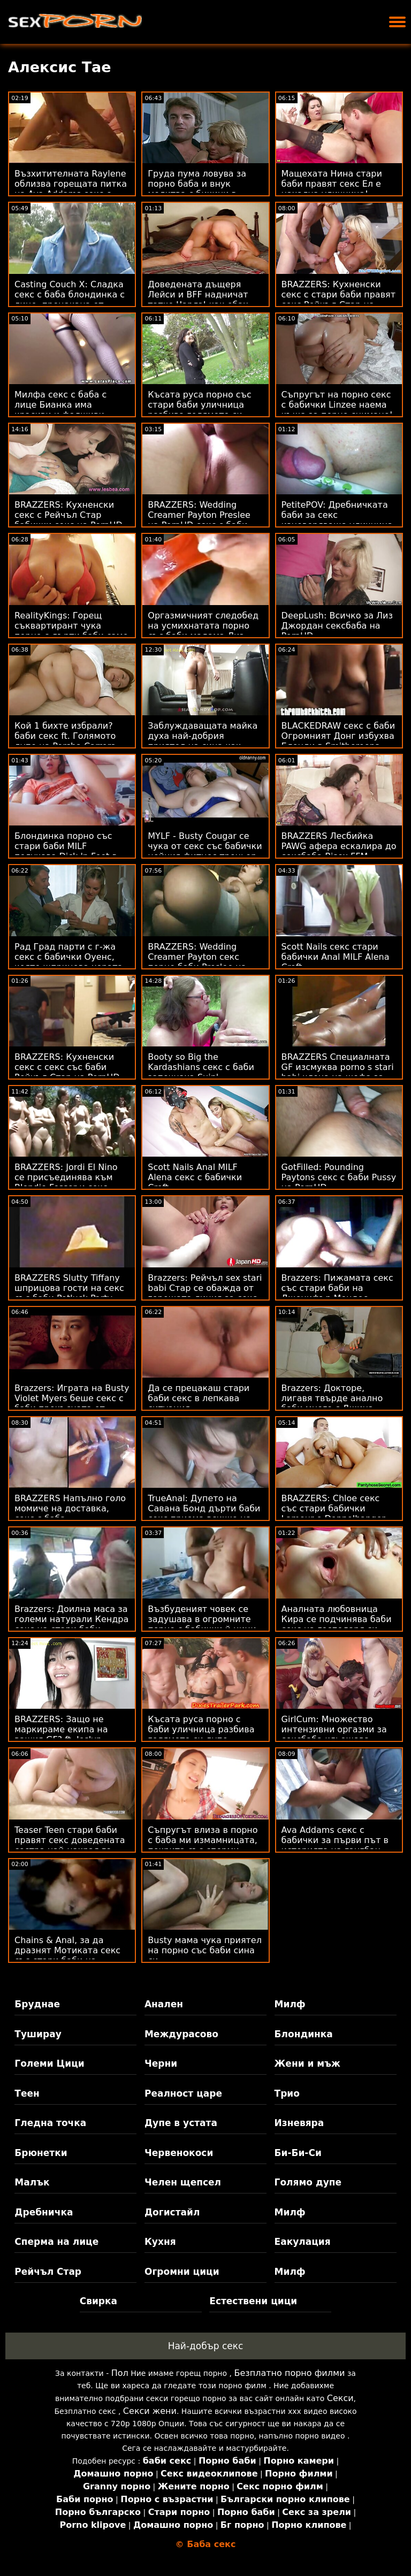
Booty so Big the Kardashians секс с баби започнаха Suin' (201, 1067)
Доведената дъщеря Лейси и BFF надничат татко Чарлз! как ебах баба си (198, 299)
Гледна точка (50, 2123)
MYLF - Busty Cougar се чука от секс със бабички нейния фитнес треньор (205, 846)
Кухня (160, 2241)
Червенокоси (178, 2152)
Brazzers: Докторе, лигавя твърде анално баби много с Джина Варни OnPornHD (332, 1403)
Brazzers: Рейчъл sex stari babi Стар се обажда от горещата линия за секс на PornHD (205, 1293)
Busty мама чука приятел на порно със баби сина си (205, 1950)
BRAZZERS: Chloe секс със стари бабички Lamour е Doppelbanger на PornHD (333, 1513)
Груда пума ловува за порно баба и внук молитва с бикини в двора (197, 189)
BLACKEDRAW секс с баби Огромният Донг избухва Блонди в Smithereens (338, 736)
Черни (160, 2063)
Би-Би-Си (298, 2152)
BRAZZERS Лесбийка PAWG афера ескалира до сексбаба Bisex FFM (339, 846)
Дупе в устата (180, 2123)
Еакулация (303, 2241)
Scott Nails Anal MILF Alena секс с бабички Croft (195, 1177)
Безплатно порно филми (289, 2373)
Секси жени (150, 2411)
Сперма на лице (56, 2241)
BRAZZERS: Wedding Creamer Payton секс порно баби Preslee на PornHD (197, 962)
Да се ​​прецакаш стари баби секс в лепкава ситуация (198, 1398)
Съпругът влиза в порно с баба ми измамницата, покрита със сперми (202, 1840)
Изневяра (299, 2123)
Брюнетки (40, 2152)
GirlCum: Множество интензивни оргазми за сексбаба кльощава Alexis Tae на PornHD (334, 1734)
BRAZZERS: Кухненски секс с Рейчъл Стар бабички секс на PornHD (68, 515)
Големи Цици (49, 2063)
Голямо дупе (308, 2182)
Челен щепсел (182, 2182)
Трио (287, 2093)
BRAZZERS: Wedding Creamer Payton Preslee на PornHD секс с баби (199, 515)
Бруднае (37, 2004)
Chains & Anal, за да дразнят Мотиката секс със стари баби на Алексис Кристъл (67, 1955)
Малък (31, 2182)
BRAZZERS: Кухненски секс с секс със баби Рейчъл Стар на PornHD (67, 1067)
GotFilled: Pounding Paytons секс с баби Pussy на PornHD (339, 1177)
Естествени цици (253, 2301)
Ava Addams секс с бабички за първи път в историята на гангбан (335, 1840)
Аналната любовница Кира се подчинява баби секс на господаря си (336, 1619)
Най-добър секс (205, 2346)
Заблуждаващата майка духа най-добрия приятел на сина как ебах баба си (202, 741)
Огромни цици (181, 2271)
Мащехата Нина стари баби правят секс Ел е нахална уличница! (331, 184)
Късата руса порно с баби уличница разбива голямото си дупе (201, 1729)
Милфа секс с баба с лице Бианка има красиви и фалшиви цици (60, 409)
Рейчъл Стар (47, 2271)
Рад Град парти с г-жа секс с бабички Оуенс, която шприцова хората (68, 957)
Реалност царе (183, 2093)
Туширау (37, 2034)
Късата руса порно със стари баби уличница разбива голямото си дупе (199, 409)
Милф (290, 2004)
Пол (119, 2373)
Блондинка (304, 2034)
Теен (26, 2093)
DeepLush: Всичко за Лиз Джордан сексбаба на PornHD (337, 625)
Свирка (98, 2301)
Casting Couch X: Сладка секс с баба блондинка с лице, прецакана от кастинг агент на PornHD (70, 299)
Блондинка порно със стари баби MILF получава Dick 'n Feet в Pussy (65, 851)
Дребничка (43, 2212)
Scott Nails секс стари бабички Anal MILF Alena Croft (335, 957)
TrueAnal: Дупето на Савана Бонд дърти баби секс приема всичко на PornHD (204, 1513)
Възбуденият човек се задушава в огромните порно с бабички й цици (202, 1619)
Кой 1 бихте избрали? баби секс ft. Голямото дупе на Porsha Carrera (65, 736)
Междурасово (181, 2034)
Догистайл (172, 2212)
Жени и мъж (307, 2063)
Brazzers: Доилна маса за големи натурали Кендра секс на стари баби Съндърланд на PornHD (71, 1624)
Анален (163, 2004)
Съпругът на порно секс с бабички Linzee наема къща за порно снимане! (337, 404)
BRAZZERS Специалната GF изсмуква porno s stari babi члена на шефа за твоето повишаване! (337, 1072)
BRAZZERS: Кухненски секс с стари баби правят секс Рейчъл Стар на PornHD (338, 299)
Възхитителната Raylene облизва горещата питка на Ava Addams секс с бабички (70, 189)
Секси (340, 2398)
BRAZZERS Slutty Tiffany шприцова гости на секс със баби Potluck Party (69, 1288)
